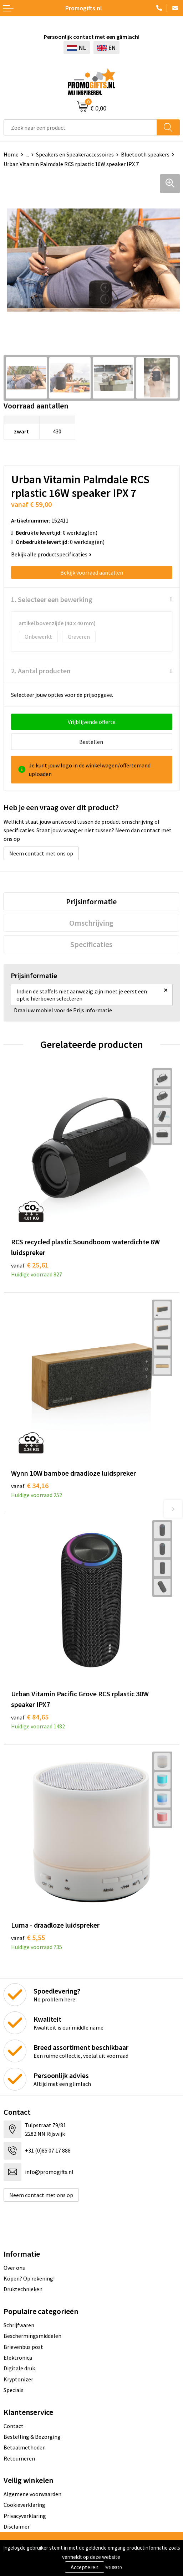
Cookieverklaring (24, 2504)
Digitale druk (19, 2368)
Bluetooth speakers (145, 154)
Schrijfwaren (19, 2325)
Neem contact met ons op (41, 853)
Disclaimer (17, 2526)
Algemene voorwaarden (32, 2494)
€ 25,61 (30, 1264)
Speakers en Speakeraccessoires (75, 154)
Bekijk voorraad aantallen (91, 572)
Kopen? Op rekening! (29, 2278)
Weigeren (113, 2567)
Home (11, 154)
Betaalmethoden (25, 2447)
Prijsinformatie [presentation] (91, 901)
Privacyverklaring (25, 2515)
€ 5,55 (28, 1937)
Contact (14, 2426)
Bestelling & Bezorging (32, 2436)
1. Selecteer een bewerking (51, 599)
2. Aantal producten (41, 670)
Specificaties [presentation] (91, 944)
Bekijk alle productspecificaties (51, 554)
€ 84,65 (30, 1716)
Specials (14, 2390)
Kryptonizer (18, 2379)
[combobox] (80, 127)
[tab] (91, 901)
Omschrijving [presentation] (91, 923)
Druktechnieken (23, 2289)
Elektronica (18, 2357)
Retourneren (19, 2458)
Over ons (14, 2267)
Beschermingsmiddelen (32, 2335)
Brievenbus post (23, 2346)
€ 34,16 (30, 1485)
